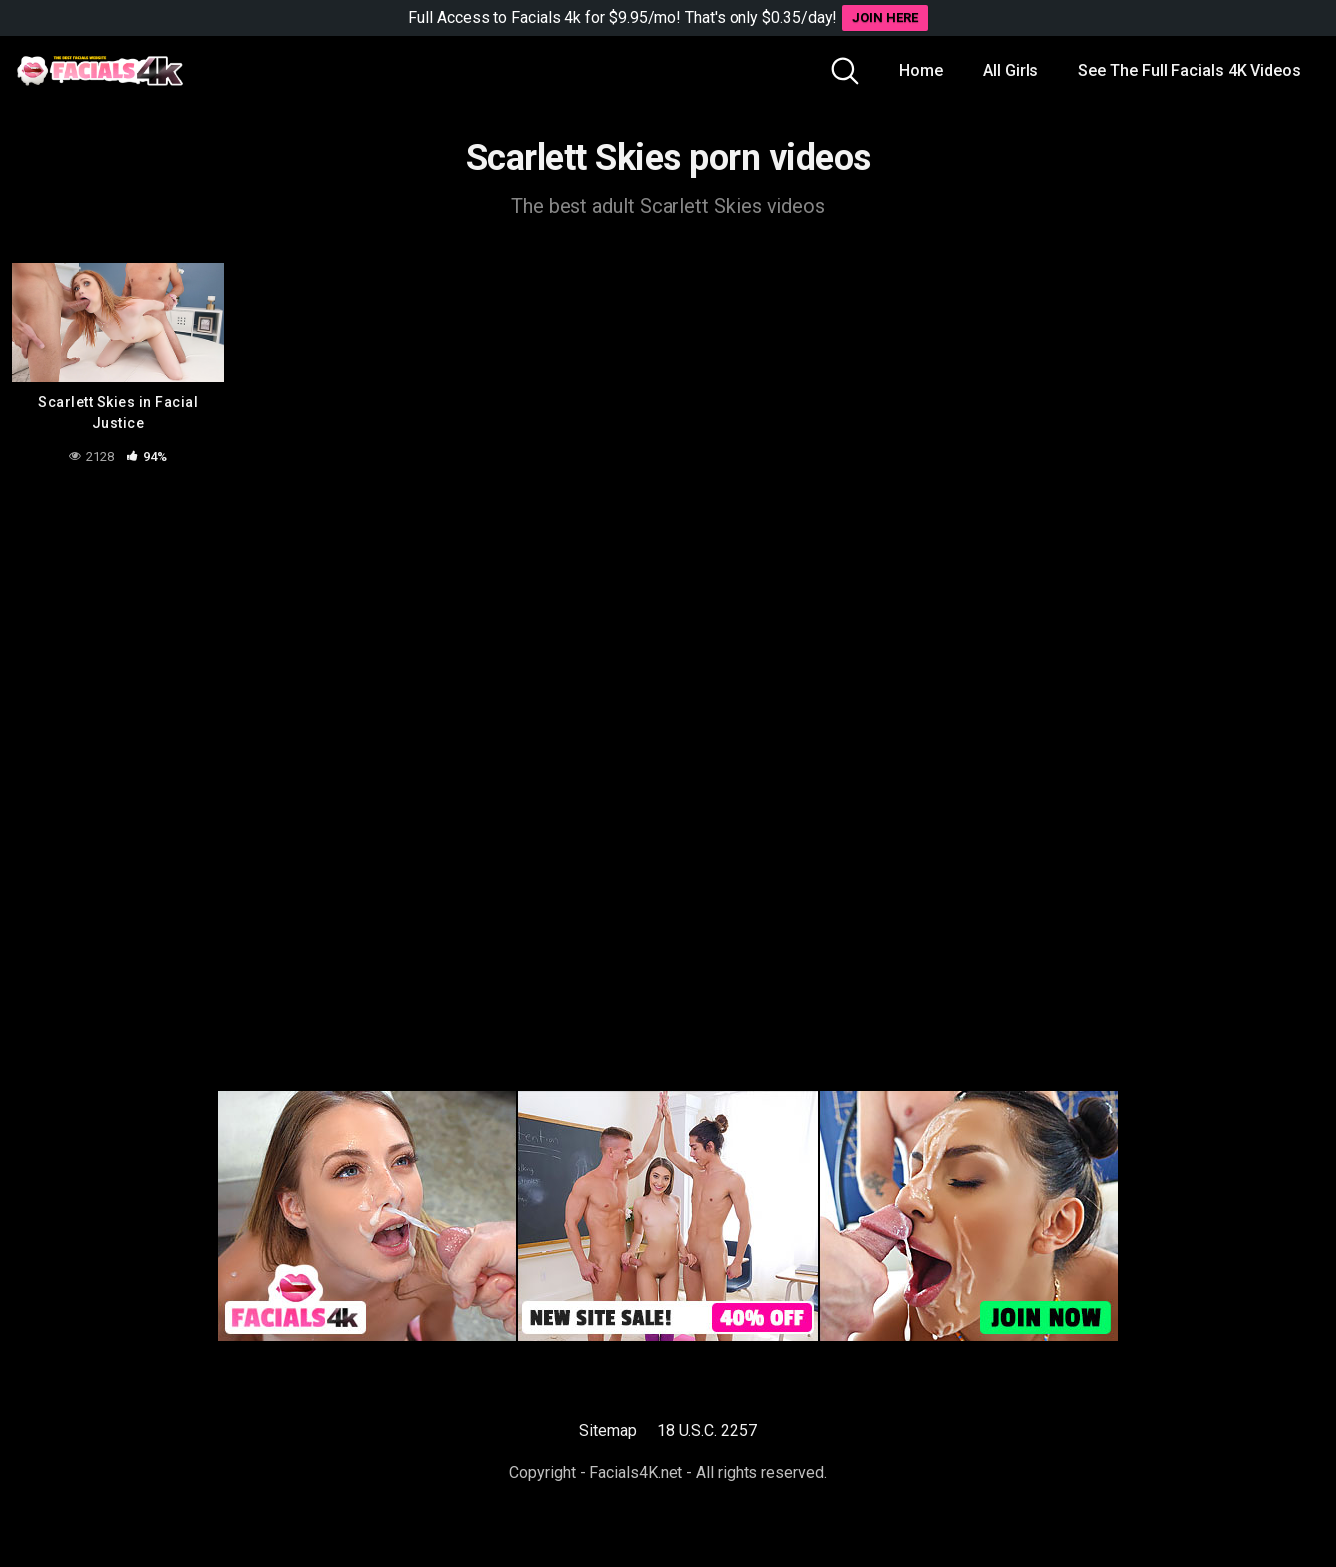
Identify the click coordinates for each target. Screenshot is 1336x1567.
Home (921, 70)
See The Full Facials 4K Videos (1189, 70)
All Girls (1010, 70)
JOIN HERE (884, 17)
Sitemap (607, 1430)
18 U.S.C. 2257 (707, 1430)
